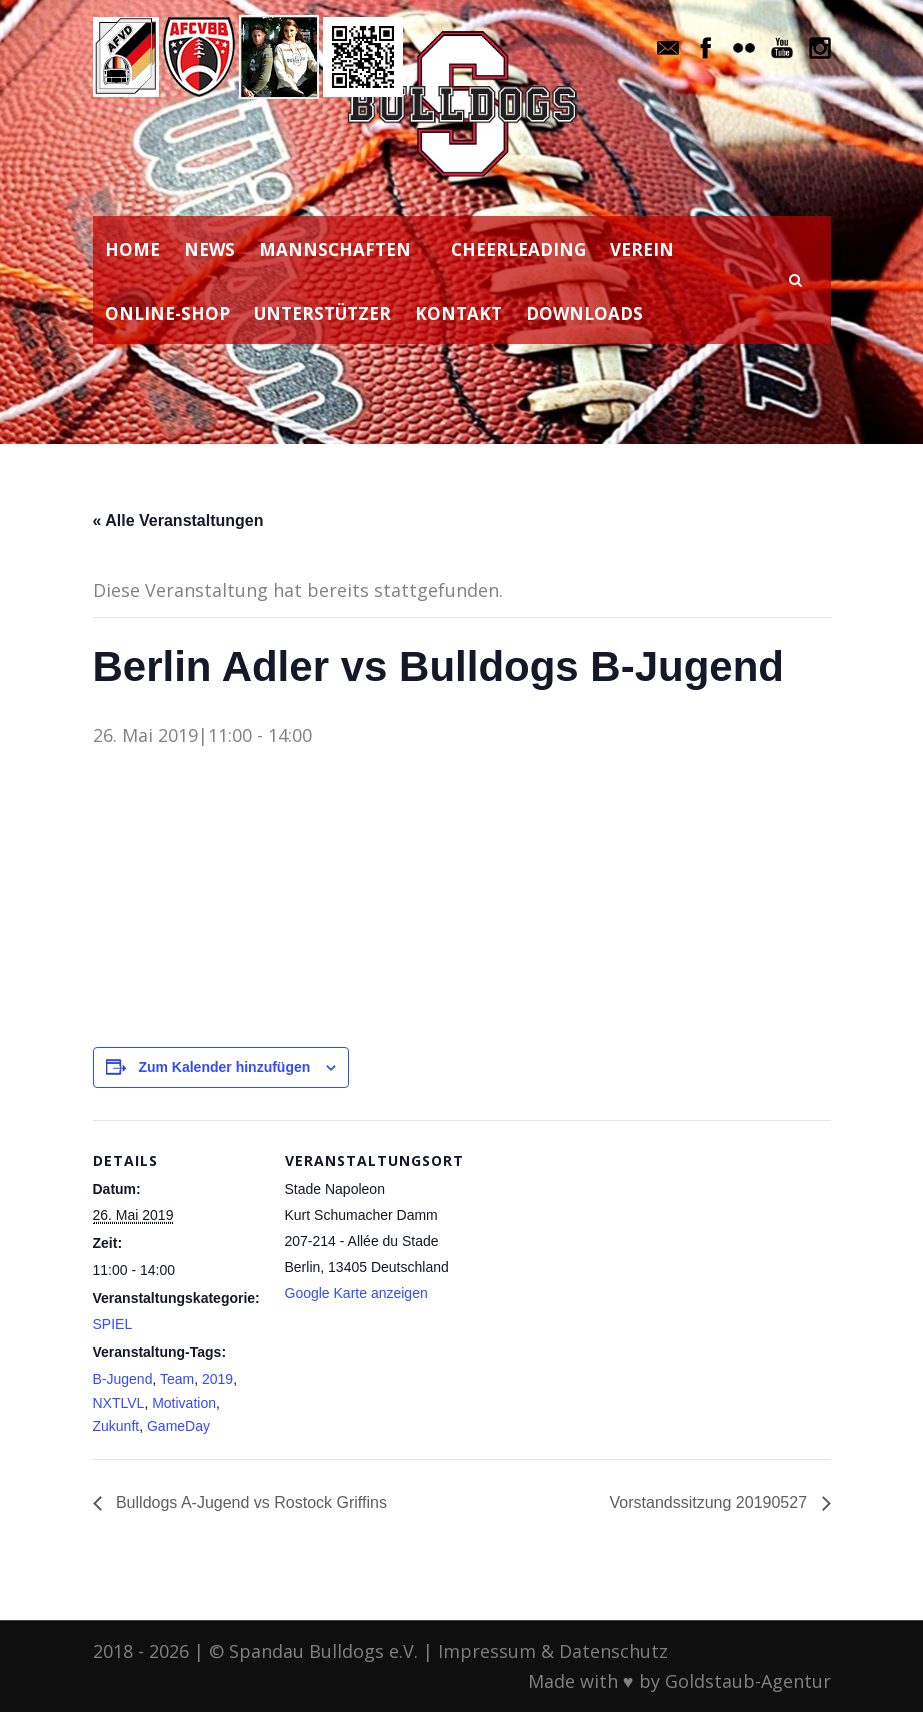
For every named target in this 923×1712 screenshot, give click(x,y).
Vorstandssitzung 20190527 (711, 1502)
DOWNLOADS (584, 313)
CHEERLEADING (518, 249)
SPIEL (113, 1324)
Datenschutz (613, 1651)
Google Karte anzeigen (356, 1293)
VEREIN (642, 249)
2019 (217, 1379)
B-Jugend (123, 1379)
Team (177, 1379)
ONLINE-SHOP (167, 313)
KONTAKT (458, 313)
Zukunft (116, 1426)
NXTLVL (119, 1403)
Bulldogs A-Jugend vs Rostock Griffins (249, 1502)
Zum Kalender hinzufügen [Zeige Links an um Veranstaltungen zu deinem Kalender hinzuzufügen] (224, 1067)
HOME (132, 249)
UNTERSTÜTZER (322, 313)
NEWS (209, 249)
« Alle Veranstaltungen (178, 520)
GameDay (178, 1426)
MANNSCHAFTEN (335, 249)
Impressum (487, 1651)
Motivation (184, 1403)
